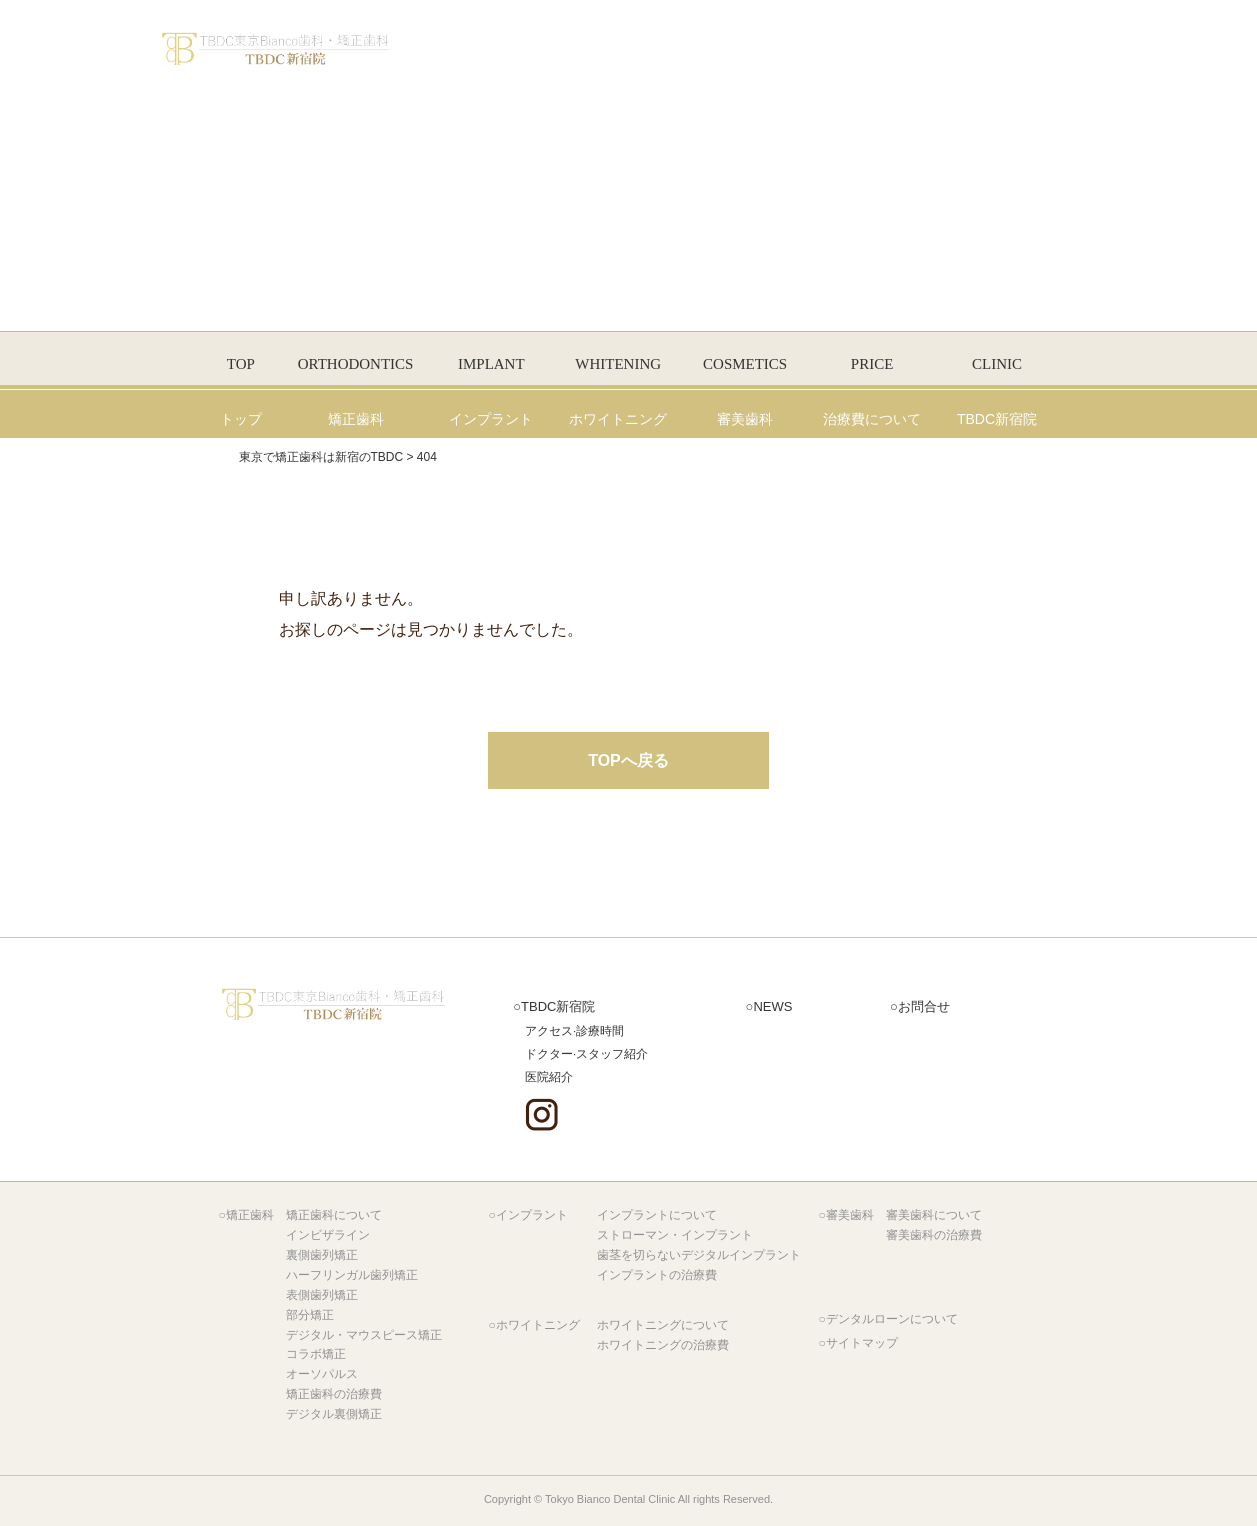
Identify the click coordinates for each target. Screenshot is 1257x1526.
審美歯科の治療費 (934, 1235)
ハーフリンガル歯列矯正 (352, 1275)
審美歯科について (934, 1215)
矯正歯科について (334, 1215)
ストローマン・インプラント (675, 1235)
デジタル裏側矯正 (334, 1414)
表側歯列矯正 (322, 1295)
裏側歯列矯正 (322, 1255)
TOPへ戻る (628, 760)
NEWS (772, 1006)
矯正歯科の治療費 (334, 1394)
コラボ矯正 (316, 1354)
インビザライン (328, 1235)
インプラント (532, 1215)
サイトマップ (862, 1343)
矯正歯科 (250, 1215)
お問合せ (924, 1006)
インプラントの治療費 (657, 1275)
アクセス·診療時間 (574, 1030)
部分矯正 (310, 1315)
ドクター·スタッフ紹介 (586, 1053)
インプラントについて (657, 1215)
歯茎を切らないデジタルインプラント (699, 1255)
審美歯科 (850, 1215)
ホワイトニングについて (663, 1325)
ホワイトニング (538, 1325)
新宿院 (558, 1006)
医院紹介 (549, 1076)
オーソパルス (322, 1374)
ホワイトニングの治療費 (663, 1345)
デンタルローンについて (892, 1319)
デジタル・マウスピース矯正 (364, 1335)
